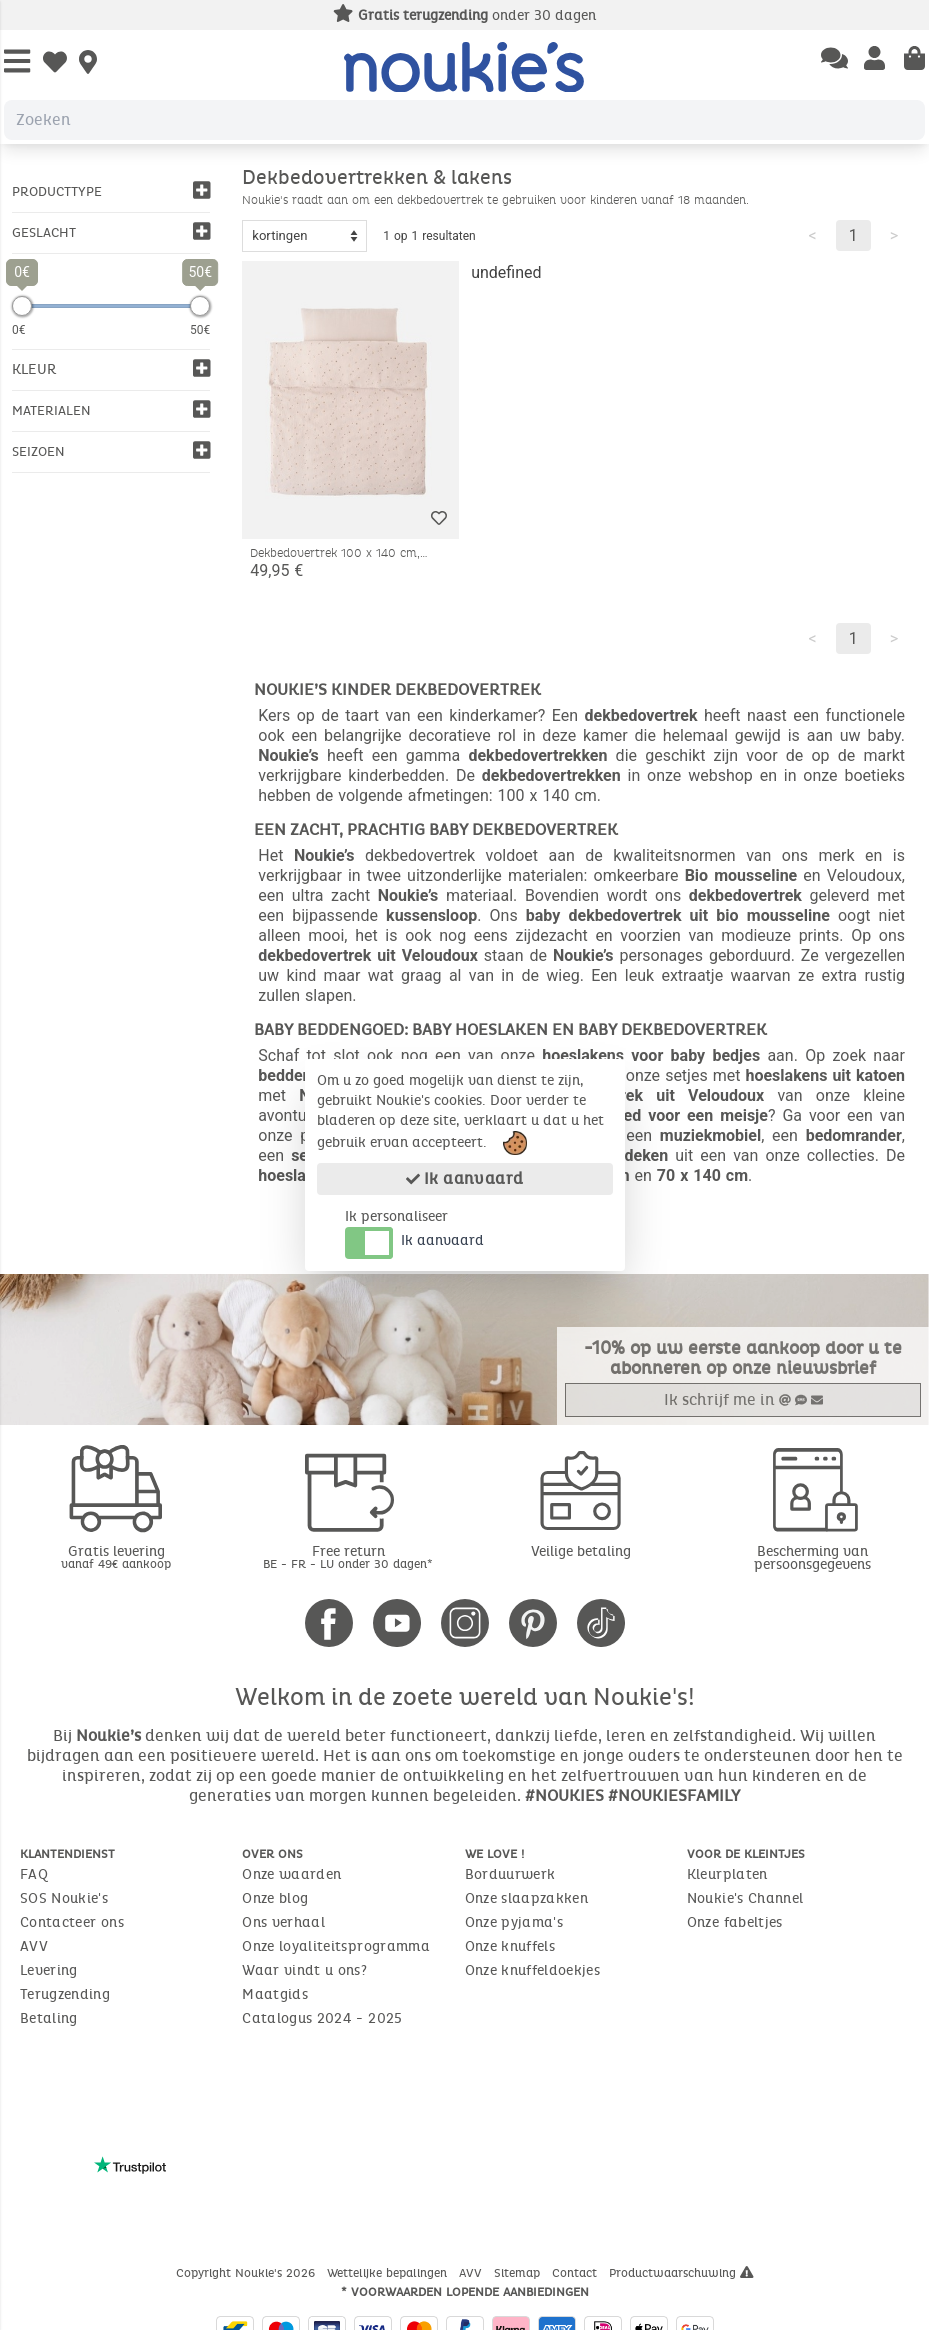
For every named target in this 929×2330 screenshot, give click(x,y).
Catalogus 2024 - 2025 (322, 2018)
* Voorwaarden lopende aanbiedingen (465, 2292)
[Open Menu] (17, 62)
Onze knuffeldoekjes (533, 1970)
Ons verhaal (283, 1922)
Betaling (49, 2018)
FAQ (34, 1874)
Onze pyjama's (514, 1922)
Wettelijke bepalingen (389, 2273)
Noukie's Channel (745, 1898)
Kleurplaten (727, 1874)
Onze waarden (291, 1874)
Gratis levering (116, 1556)
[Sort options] (304, 236)
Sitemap (519, 2273)
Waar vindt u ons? (304, 1970)
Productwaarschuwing (681, 2273)
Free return (348, 1556)
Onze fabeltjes (735, 1922)
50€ (200, 330)
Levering (49, 1970)
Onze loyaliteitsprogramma (336, 1946)
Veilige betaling (581, 1551)
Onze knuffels (510, 1946)
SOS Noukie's (64, 1898)
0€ (19, 330)
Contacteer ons (72, 1922)
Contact (576, 2273)
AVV (34, 1946)
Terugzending (65, 1994)
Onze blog (275, 1898)
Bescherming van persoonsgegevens (812, 1558)
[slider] (22, 306)
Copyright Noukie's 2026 (247, 2273)
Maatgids (275, 1994)
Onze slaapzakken (527, 1898)
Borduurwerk (510, 1874)
